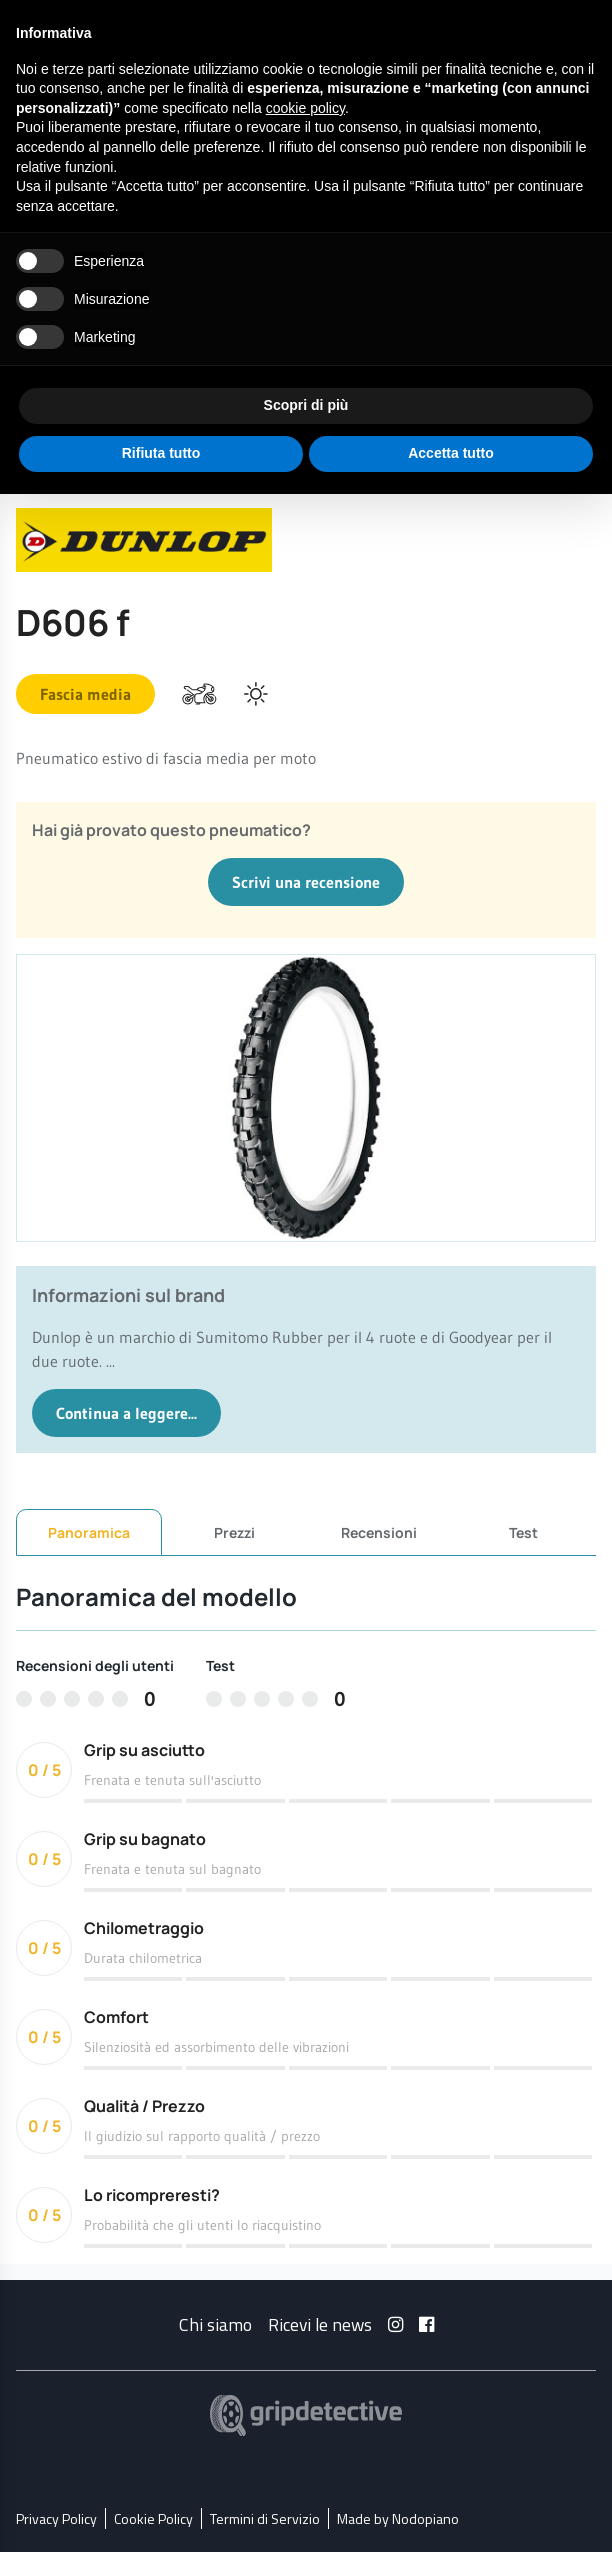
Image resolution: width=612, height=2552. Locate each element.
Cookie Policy (153, 2517)
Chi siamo (215, 2323)
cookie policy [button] (305, 108)
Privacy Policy (56, 2517)
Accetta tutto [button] (451, 453)
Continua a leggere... (126, 1413)
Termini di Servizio (265, 2517)
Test (523, 1531)
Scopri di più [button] (306, 405)
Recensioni (379, 1531)
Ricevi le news (320, 2323)
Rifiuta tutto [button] (161, 453)
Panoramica (89, 1532)
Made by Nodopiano (398, 2517)
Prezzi (234, 1531)
